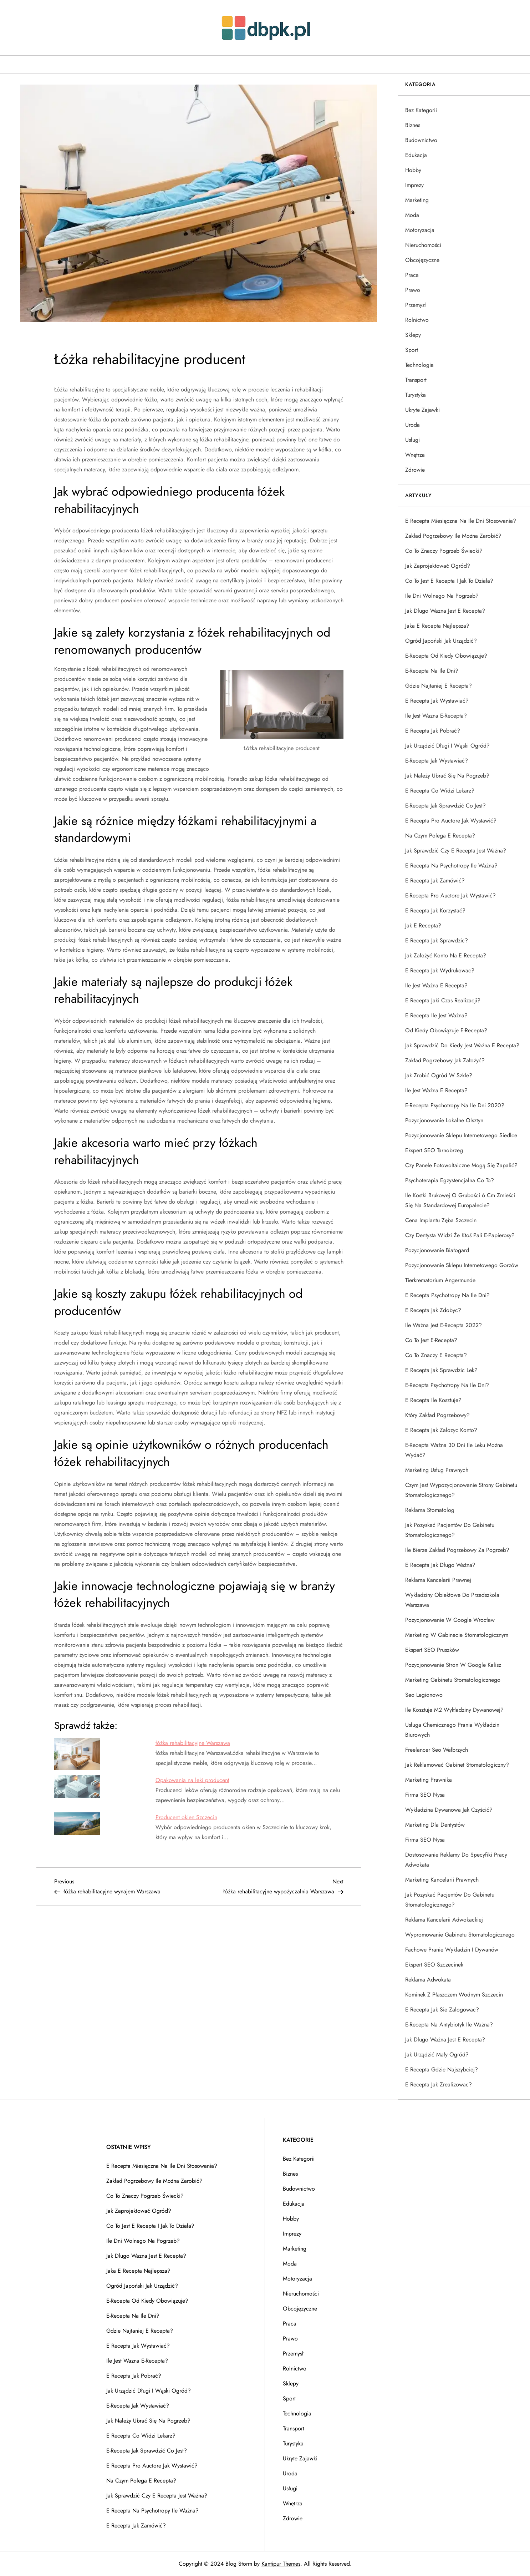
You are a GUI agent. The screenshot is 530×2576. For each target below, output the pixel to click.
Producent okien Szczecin (186, 1817)
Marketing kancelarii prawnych (442, 1880)
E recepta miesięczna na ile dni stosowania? (460, 521)
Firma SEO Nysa (425, 1795)
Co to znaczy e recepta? (436, 1355)
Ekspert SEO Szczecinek (434, 1964)
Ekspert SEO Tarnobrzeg (434, 1150)
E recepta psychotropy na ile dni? (447, 1295)
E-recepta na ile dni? (431, 671)
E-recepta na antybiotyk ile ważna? (449, 2024)
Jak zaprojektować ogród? (437, 566)
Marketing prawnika (428, 1780)
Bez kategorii (421, 110)
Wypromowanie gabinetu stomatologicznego (460, 1934)
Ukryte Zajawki (422, 410)
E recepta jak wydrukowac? (439, 970)
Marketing (417, 200)
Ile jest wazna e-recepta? (436, 716)
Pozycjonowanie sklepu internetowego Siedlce (461, 1135)
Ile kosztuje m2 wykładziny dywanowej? (454, 1710)
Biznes (412, 125)
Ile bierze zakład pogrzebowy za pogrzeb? (457, 1550)
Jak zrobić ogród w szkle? (438, 1075)
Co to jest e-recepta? (431, 1340)
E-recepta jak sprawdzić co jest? (445, 805)
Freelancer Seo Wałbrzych (436, 1750)
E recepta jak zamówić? (435, 880)
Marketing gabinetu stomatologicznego (452, 1680)
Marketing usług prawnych (436, 1470)
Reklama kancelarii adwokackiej (444, 1919)
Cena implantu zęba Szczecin (441, 1220)
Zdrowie (415, 470)
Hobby (413, 170)
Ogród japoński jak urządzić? (441, 641)
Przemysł (415, 305)
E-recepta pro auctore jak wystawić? (450, 895)
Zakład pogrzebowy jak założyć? (445, 1060)
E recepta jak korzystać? (435, 910)
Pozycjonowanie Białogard (437, 1250)
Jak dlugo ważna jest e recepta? (445, 2039)
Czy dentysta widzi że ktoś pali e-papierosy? (460, 1235)
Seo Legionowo (424, 1695)
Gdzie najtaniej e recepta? (438, 686)
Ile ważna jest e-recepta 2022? (443, 1325)
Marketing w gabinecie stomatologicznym (456, 1635)
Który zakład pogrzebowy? (437, 1415)
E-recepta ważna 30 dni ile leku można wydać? (454, 1450)
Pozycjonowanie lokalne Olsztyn (444, 1120)
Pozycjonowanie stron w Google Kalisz (453, 1665)
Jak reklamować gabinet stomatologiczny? (457, 1765)
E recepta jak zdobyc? (433, 1310)
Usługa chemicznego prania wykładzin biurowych (452, 1730)
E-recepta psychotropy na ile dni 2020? (454, 1105)
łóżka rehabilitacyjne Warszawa (193, 1743)
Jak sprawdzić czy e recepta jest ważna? (455, 850)
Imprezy (414, 185)
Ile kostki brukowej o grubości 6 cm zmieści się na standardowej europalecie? (460, 1200)
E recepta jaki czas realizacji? (442, 1000)
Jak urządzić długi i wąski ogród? (447, 746)
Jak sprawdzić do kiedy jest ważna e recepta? (462, 1045)
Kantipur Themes (280, 2564)
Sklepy (413, 335)
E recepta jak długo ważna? (440, 1565)
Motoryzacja (419, 230)
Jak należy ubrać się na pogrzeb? (447, 775)
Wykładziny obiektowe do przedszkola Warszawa (452, 1600)
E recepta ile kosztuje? (433, 1400)
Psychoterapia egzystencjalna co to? (449, 1180)
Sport (411, 350)
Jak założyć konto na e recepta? (445, 955)
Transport (416, 380)
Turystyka (415, 395)
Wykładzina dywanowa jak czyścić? (449, 1810)
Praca (412, 275)
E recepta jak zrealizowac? (438, 2084)
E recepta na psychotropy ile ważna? (451, 865)
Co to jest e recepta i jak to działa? (449, 581)
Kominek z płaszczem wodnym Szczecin (454, 1994)
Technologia (419, 365)
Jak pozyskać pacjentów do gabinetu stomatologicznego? (449, 1530)
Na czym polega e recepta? (440, 835)
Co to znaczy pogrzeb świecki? (444, 551)
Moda (412, 215)
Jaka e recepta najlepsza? (437, 626)
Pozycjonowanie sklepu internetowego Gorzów (461, 1265)
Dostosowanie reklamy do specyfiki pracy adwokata (456, 1860)
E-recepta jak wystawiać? (436, 760)
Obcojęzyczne (422, 260)
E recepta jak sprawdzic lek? (441, 1370)
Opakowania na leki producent (192, 1780)
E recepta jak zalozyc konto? (441, 1430)
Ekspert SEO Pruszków (432, 1650)
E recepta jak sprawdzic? (436, 940)
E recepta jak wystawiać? (437, 701)
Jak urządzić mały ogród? (437, 2054)
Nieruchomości (423, 245)
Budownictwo (421, 140)
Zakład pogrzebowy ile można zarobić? (453, 536)
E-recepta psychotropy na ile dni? (447, 1385)
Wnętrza (415, 455)
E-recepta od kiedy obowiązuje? (446, 656)
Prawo (412, 290)
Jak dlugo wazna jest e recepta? (445, 611)
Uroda (412, 425)
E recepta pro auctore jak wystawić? (450, 820)
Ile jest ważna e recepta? (436, 985)
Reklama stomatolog (429, 1510)
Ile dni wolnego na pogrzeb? (442, 596)
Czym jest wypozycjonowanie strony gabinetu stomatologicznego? (461, 1490)
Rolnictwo (417, 320)
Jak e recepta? (423, 925)
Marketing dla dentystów (435, 1825)
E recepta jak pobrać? (432, 731)
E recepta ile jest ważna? (436, 1015)
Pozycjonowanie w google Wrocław (450, 1620)
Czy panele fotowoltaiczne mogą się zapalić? (461, 1165)
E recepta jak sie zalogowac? (442, 2009)
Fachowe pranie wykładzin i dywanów (451, 1949)
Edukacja (416, 155)
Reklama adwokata (428, 1979)
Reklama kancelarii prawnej (438, 1580)
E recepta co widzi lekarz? (439, 790)
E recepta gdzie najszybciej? (441, 2069)
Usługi (412, 440)
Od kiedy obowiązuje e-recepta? (446, 1030)
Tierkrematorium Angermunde (440, 1280)
